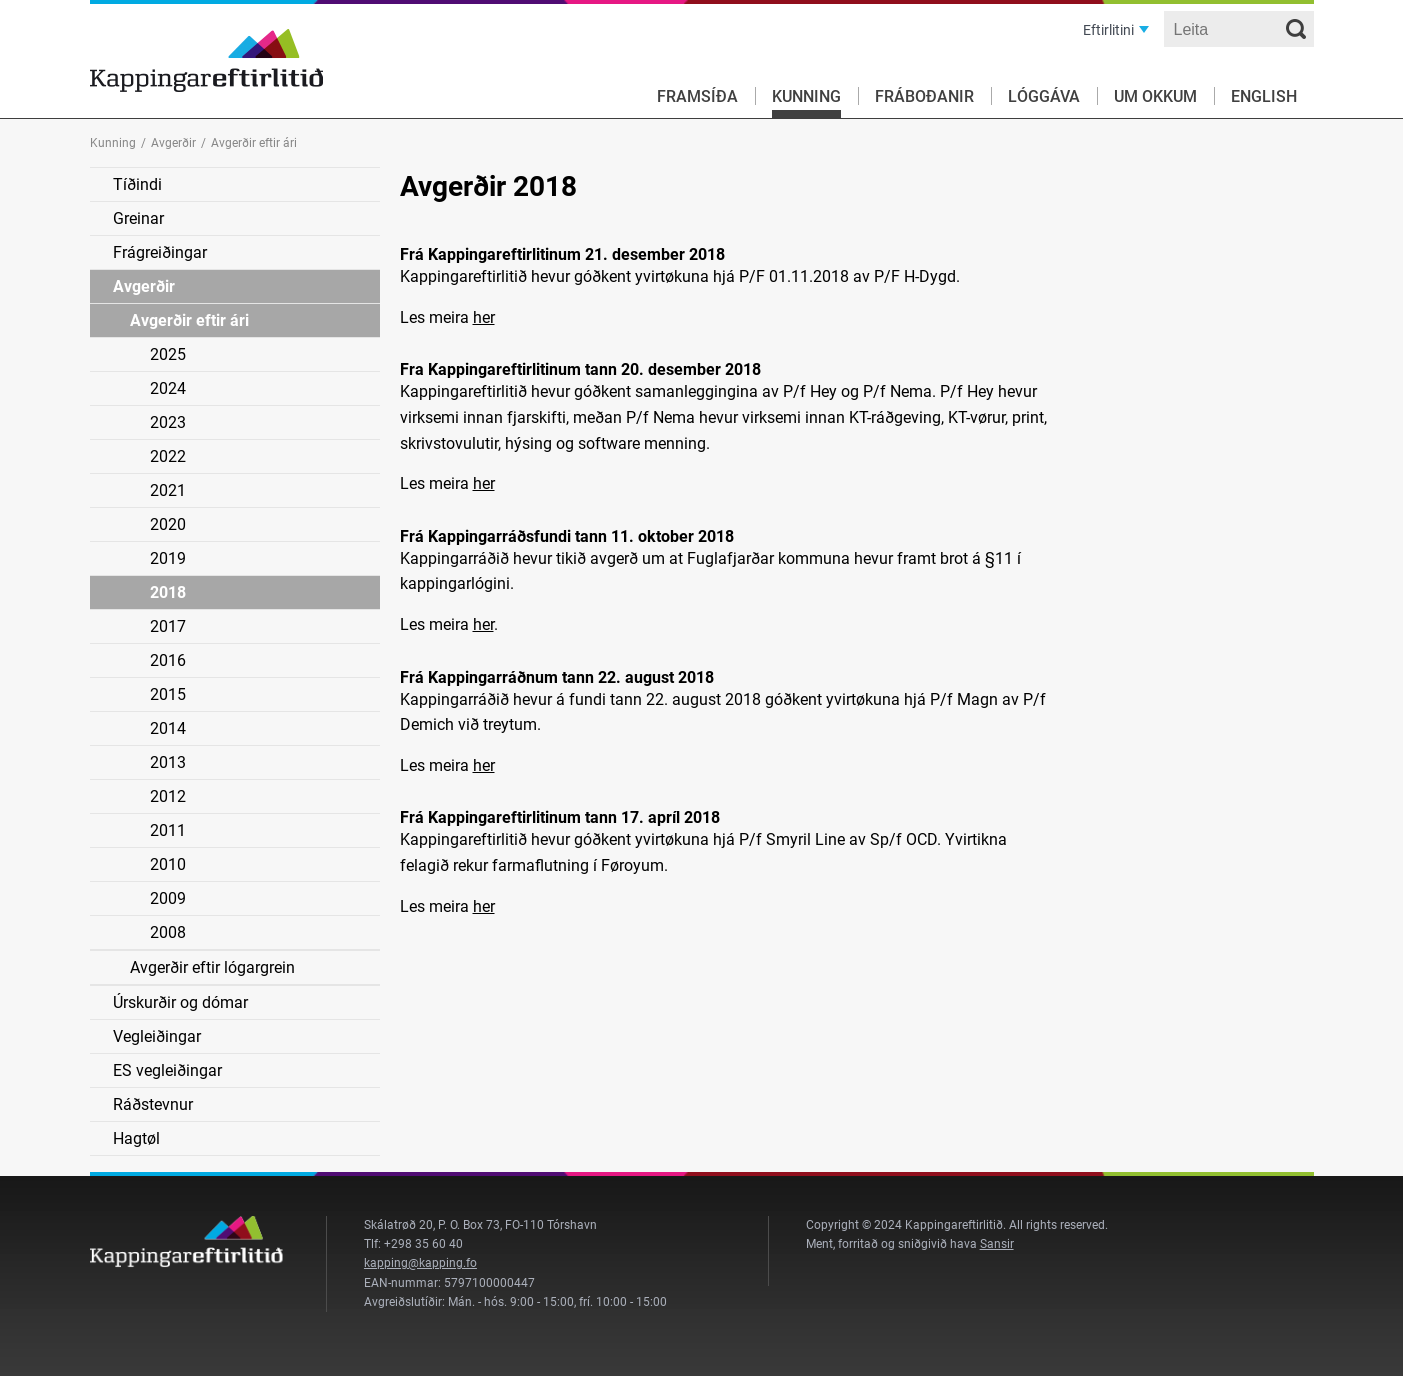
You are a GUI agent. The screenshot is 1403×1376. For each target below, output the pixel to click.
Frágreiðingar (160, 252)
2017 (168, 626)
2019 (168, 558)
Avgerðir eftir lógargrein (212, 967)
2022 (168, 456)
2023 (168, 422)
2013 (168, 762)
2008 (168, 932)
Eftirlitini (1108, 30)
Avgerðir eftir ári (189, 320)
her (484, 317)
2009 (168, 898)
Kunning (806, 96)
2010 (168, 864)
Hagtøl (136, 1138)
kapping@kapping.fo (420, 1263)
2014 (168, 728)
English (1264, 96)
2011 (168, 830)
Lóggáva (1044, 96)
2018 (168, 592)
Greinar (138, 218)
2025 (168, 354)
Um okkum (1155, 96)
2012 (168, 796)
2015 (168, 694)
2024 (168, 388)
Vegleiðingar (157, 1036)
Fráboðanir (924, 96)
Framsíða (697, 96)
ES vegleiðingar (167, 1070)
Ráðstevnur (153, 1104)
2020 (168, 524)
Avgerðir (173, 143)
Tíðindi (137, 184)
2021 (168, 490)
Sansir (997, 1244)
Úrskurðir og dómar (180, 1002)
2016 (168, 660)
